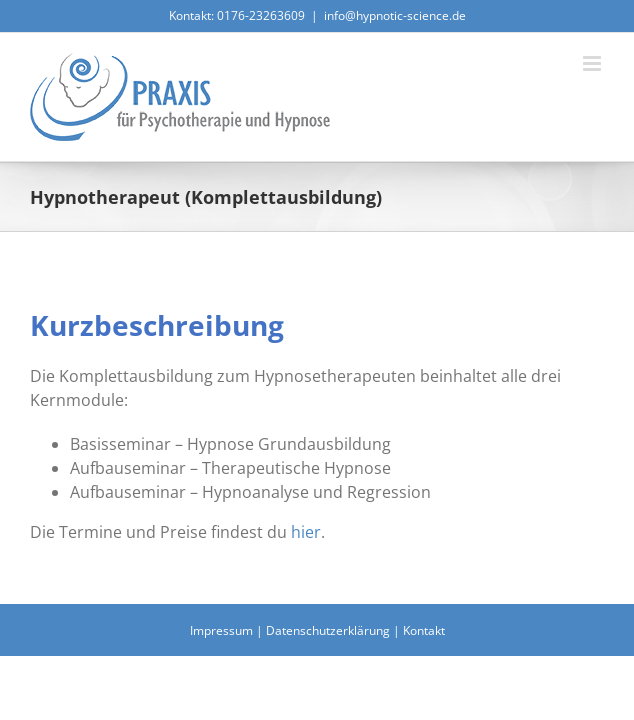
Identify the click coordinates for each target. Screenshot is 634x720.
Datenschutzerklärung (328, 682)
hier (306, 534)
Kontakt (424, 682)
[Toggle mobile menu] (593, 63)
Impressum (221, 682)
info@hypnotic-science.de (395, 15)
